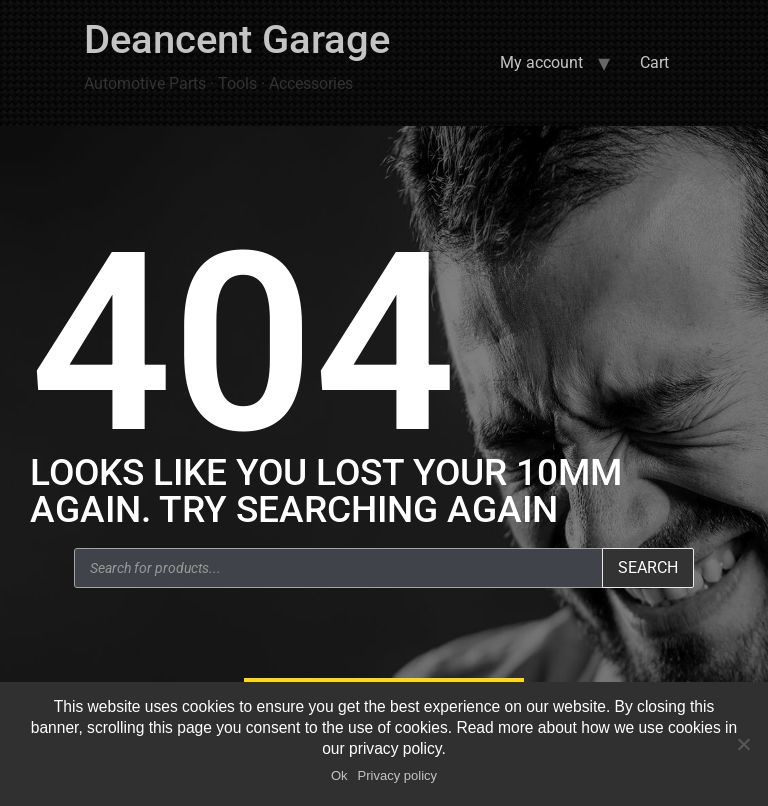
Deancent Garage (237, 39)
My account (541, 62)
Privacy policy (397, 775)
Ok (339, 775)
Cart (654, 62)
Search (648, 567)
